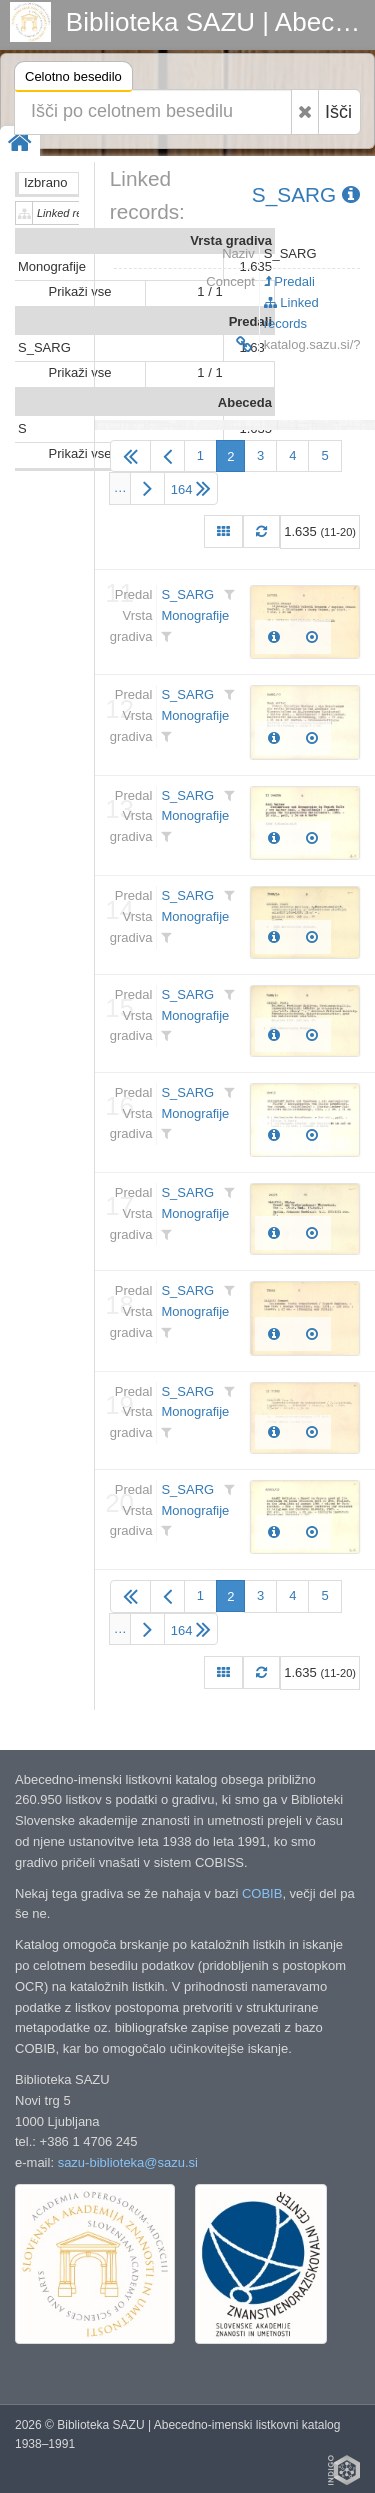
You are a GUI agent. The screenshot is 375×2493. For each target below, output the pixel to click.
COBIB (262, 1893)
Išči (338, 112)
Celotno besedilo (73, 79)
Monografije (195, 615)
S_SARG (306, 194)
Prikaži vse (80, 291)
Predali (289, 281)
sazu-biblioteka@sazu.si (128, 2162)
